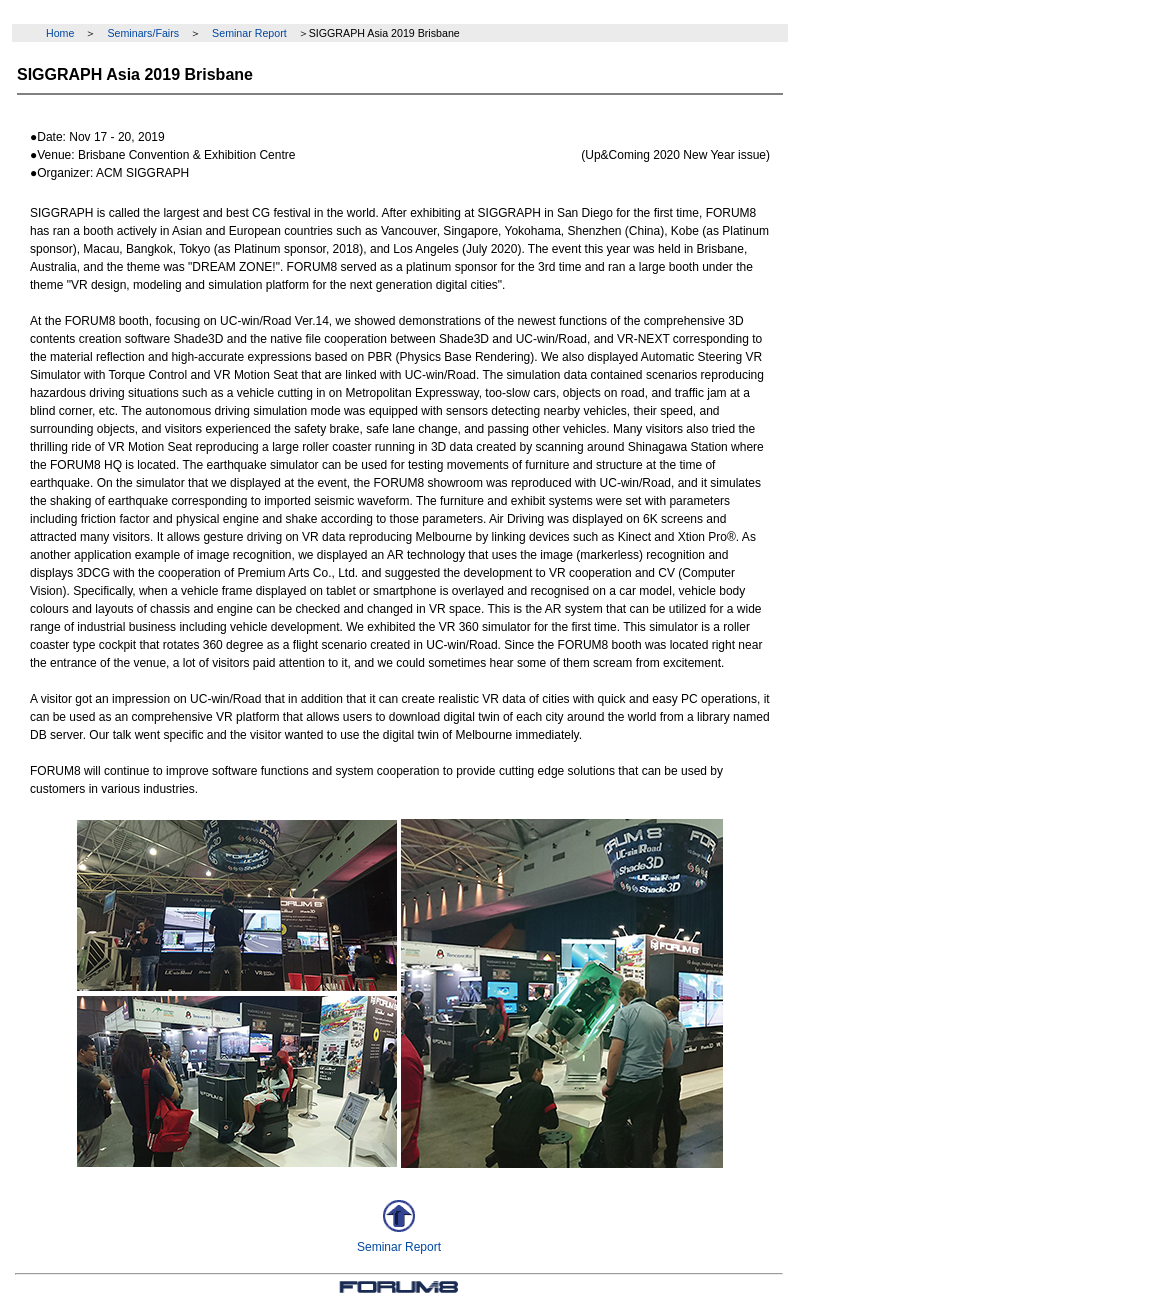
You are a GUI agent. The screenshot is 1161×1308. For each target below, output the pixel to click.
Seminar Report (249, 33)
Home (60, 33)
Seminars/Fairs (143, 33)
